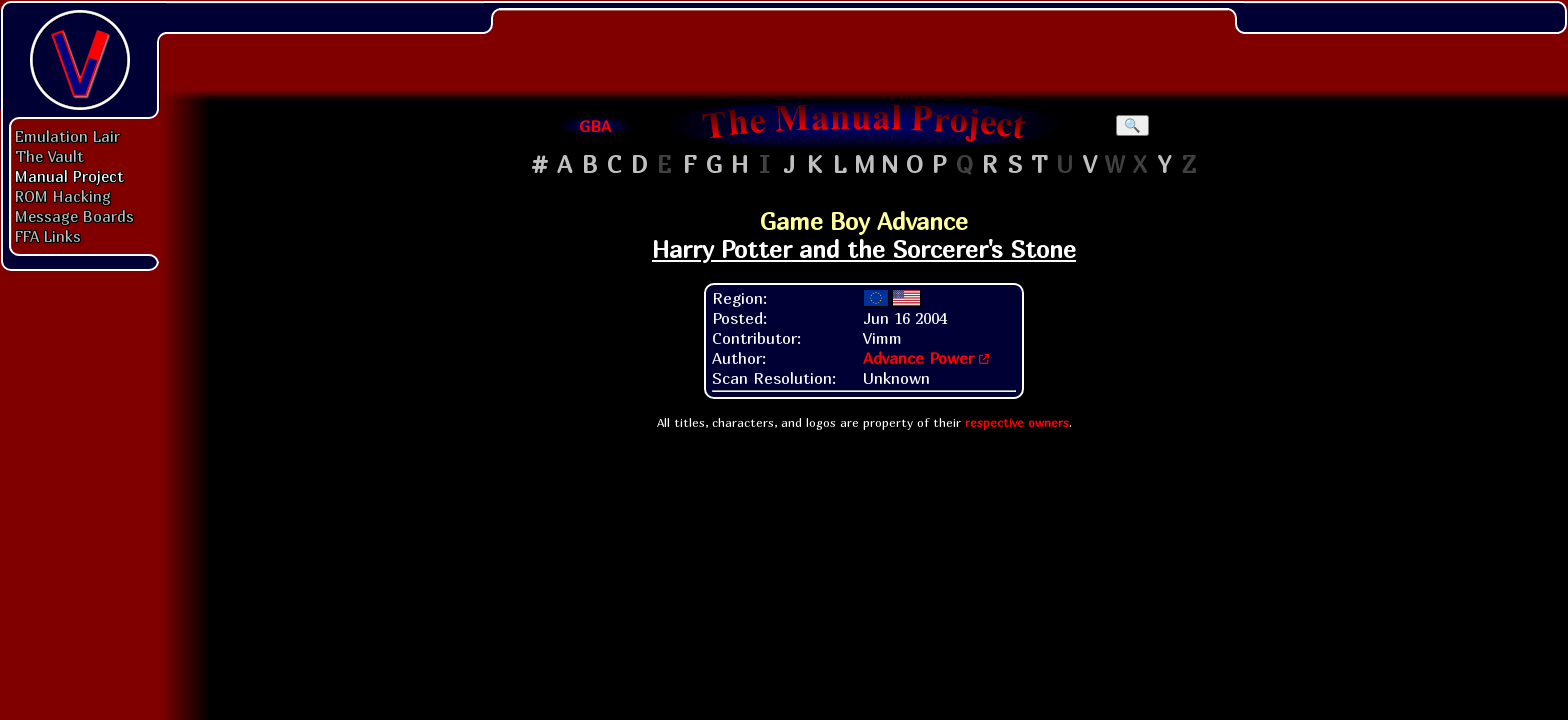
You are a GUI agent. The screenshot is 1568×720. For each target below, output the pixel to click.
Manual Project (69, 176)
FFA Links (48, 236)
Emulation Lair (67, 136)
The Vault (49, 156)
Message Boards (74, 216)
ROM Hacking (63, 196)
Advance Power (918, 358)
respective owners (1017, 422)
